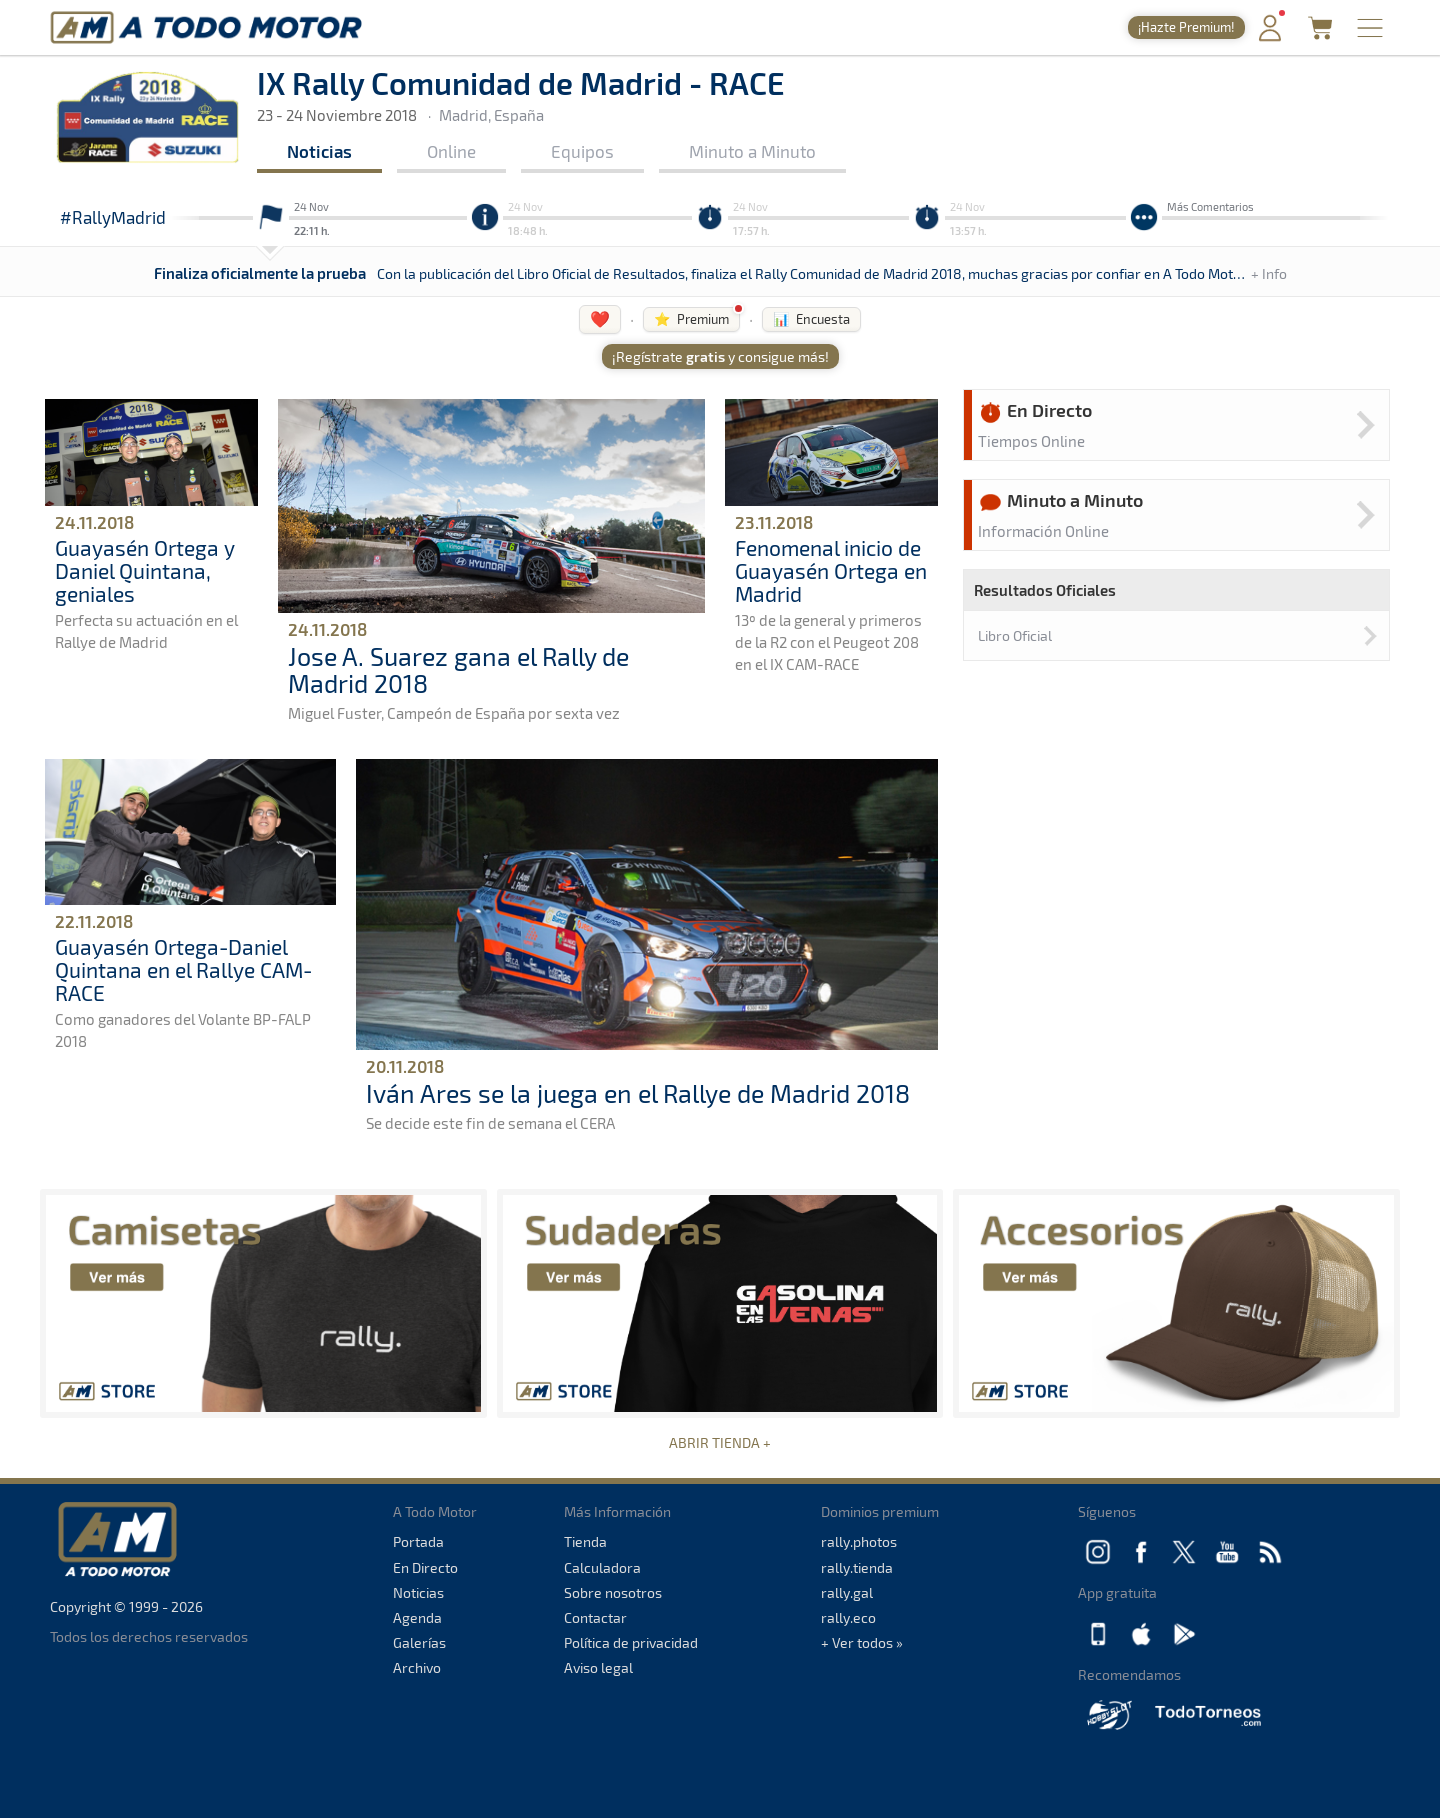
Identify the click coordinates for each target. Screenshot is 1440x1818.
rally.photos (859, 1541)
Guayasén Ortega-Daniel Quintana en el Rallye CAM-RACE (183, 969)
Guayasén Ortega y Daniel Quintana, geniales (145, 570)
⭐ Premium (691, 319)
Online (451, 151)
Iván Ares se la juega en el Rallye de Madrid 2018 (638, 1093)
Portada (418, 1541)
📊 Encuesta (811, 319)
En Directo (425, 1567)
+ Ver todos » (862, 1642)
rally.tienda (857, 1567)
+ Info (1269, 273)
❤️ (600, 318)
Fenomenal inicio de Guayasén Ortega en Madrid (831, 570)
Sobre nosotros (613, 1592)
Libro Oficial (1015, 635)
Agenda (417, 1617)
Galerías (419, 1642)
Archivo (417, 1667)
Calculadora (602, 1567)
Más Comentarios (1210, 206)
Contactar (595, 1617)
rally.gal (847, 1592)
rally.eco (848, 1617)
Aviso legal (598, 1667)
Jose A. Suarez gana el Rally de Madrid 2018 (458, 670)
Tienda (585, 1541)
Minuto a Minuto (752, 151)
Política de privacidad (631, 1642)
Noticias (319, 151)
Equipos (582, 151)
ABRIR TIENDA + (720, 1442)
